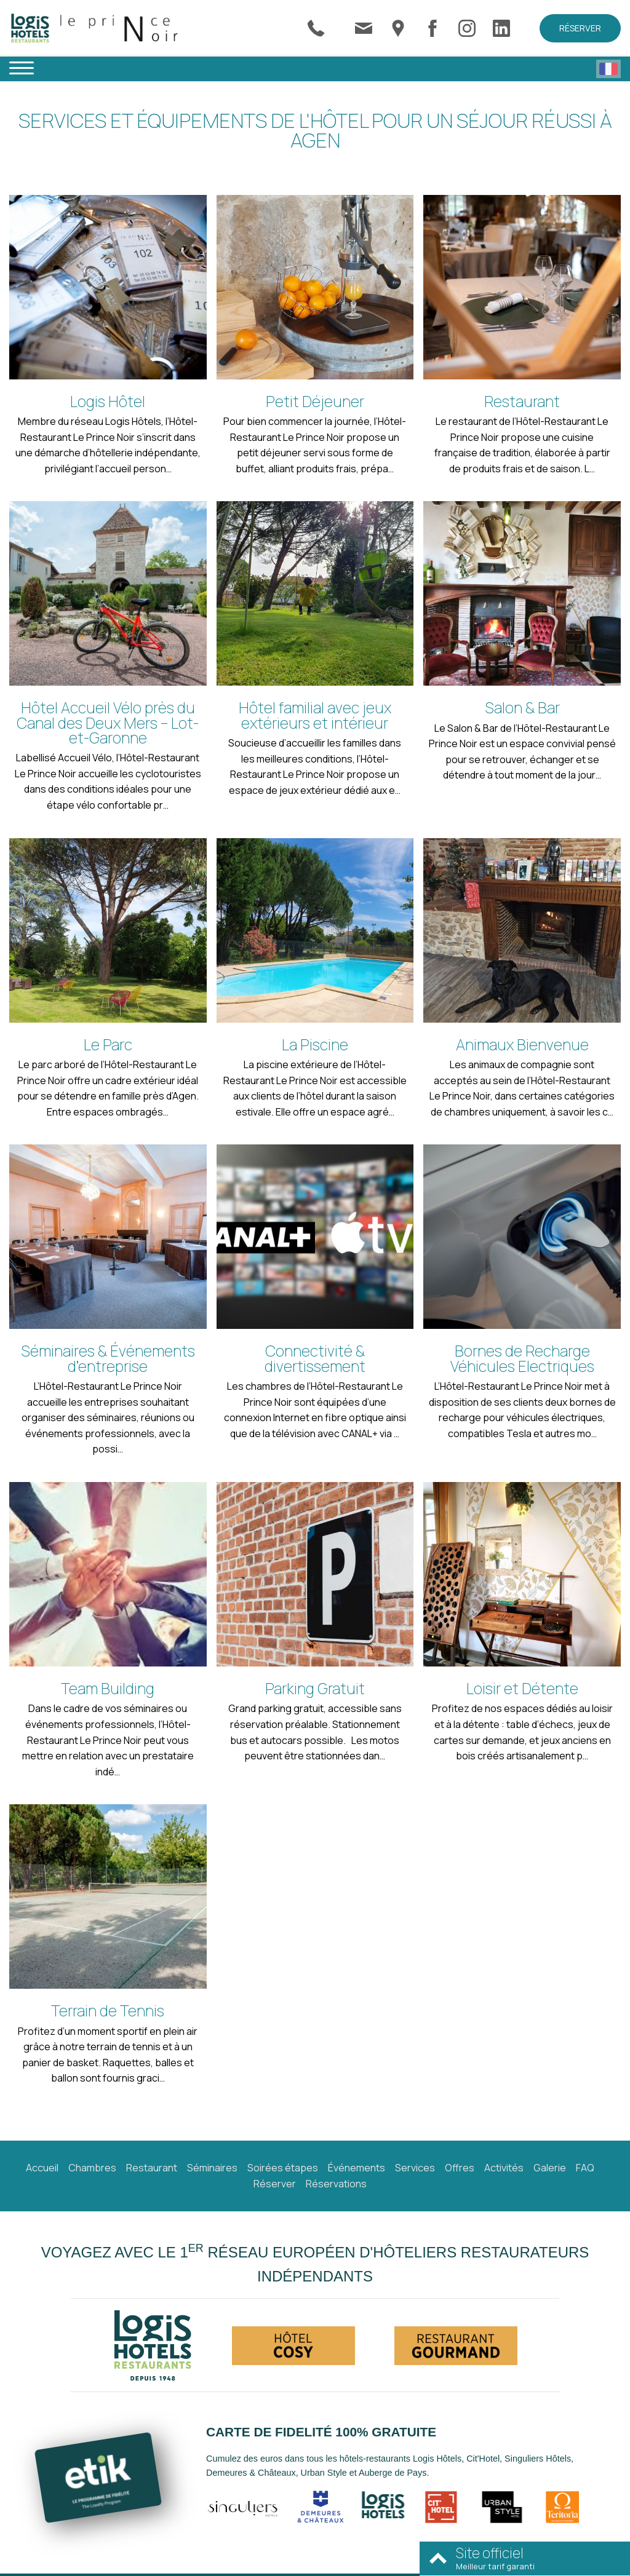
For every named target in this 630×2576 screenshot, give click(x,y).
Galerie (549, 2167)
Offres (459, 2167)
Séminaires (212, 2167)
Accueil (42, 2167)
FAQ (585, 2167)
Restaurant (151, 2167)
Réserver (580, 28)
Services (415, 2167)
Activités (504, 2167)
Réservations (336, 2183)
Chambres (92, 2167)
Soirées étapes (282, 2167)
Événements (356, 2167)
